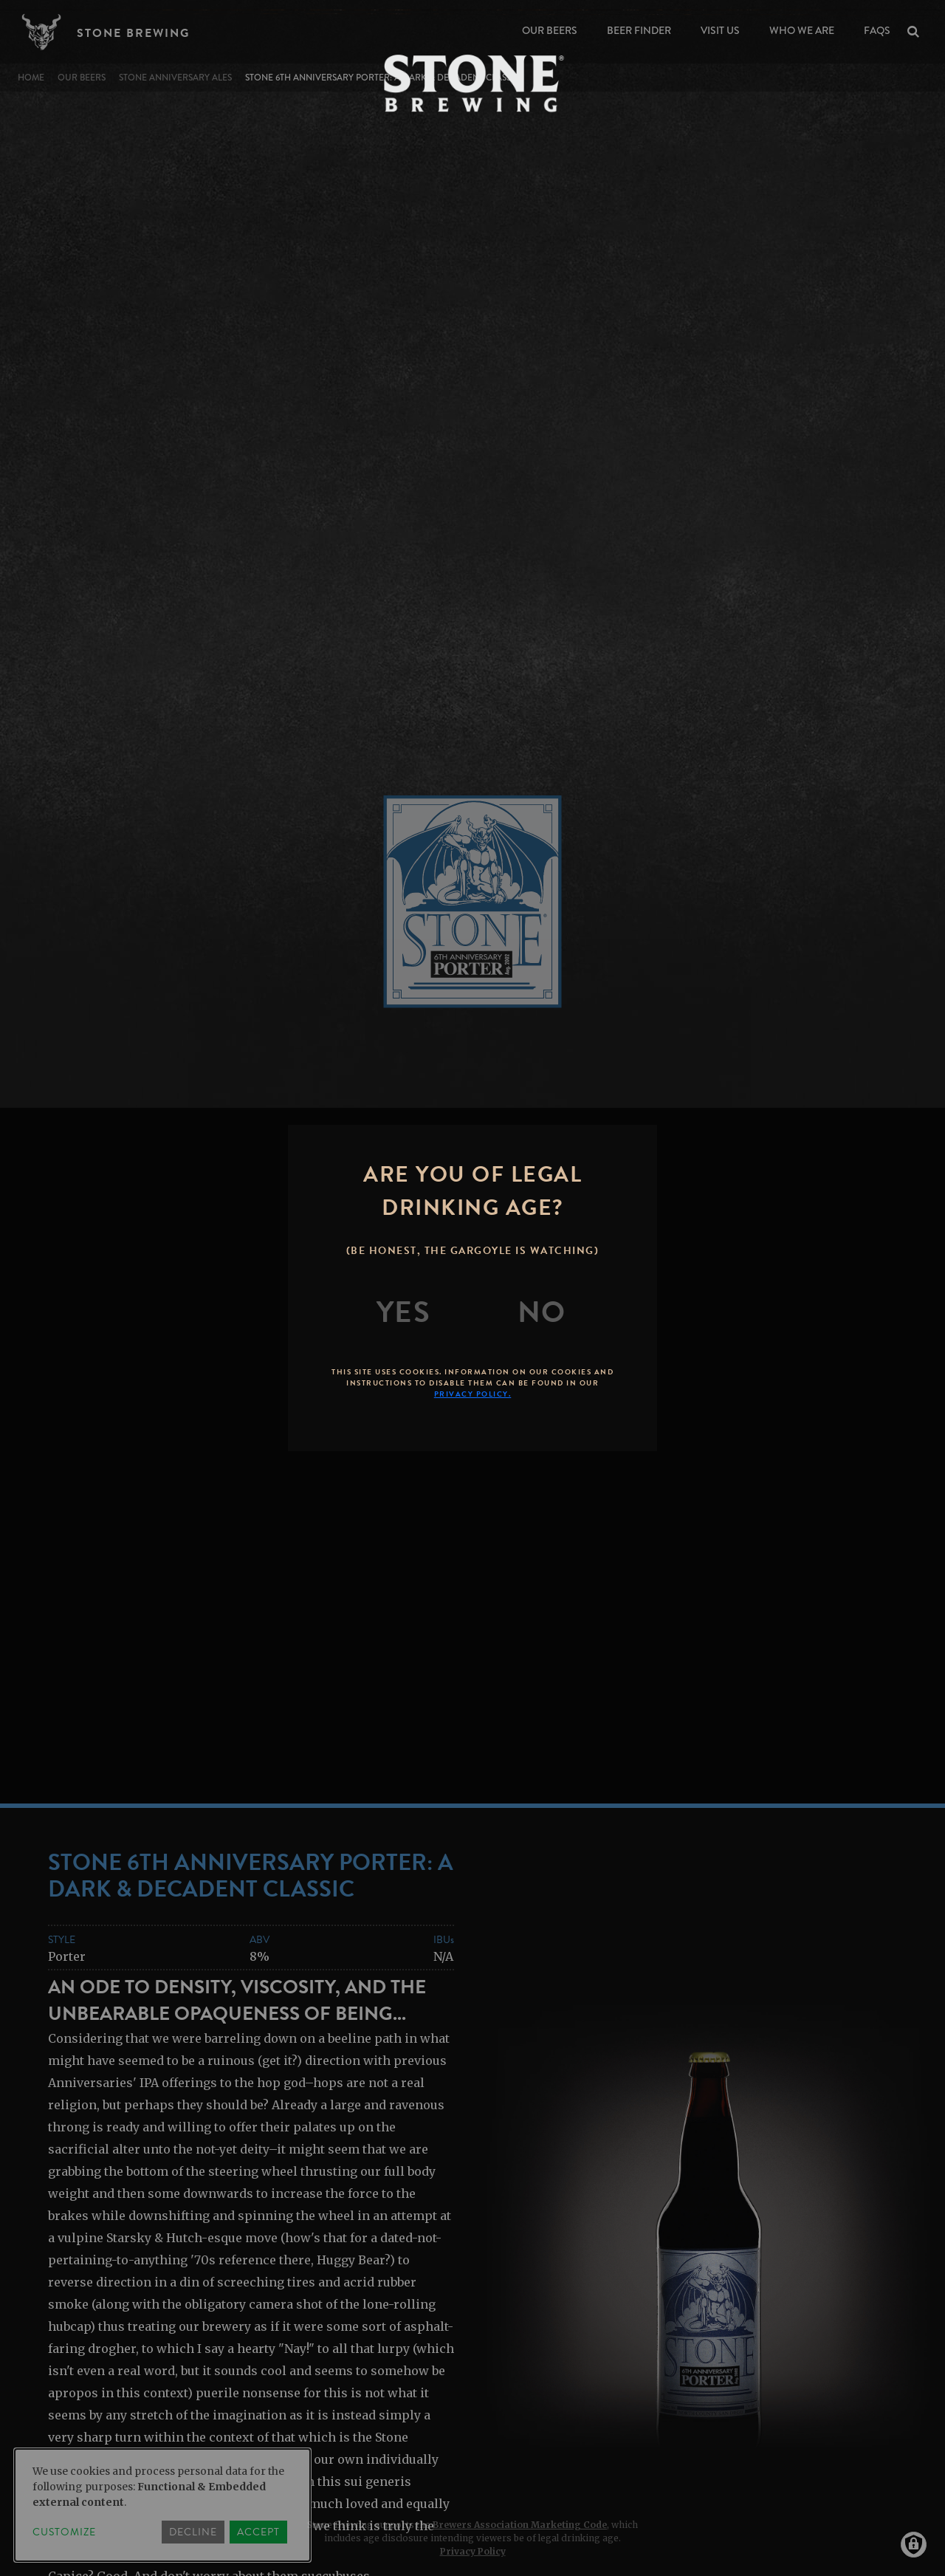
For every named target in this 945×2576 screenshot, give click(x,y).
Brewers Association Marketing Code (520, 2524)
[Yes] (404, 1312)
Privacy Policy (473, 2551)
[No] (542, 1312)
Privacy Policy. (473, 1394)
